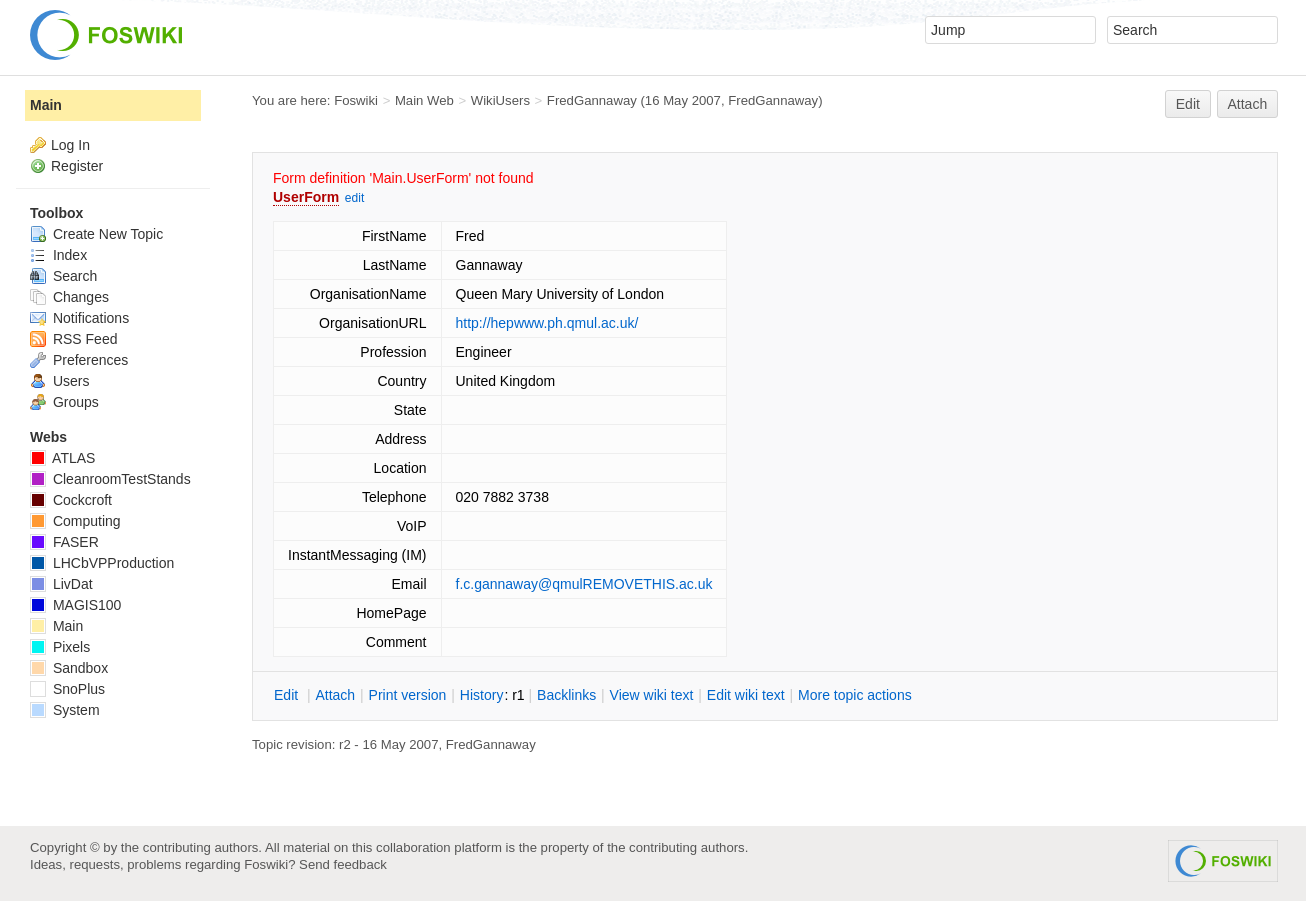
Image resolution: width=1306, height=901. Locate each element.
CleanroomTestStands (110, 479)
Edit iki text (746, 695)
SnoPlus (67, 689)
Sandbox (69, 668)
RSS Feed (73, 339)
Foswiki (356, 100)
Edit (1188, 104)
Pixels (60, 647)
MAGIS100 (75, 605)
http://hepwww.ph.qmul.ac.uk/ (547, 323)
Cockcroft (71, 500)
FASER (64, 542)
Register (77, 166)
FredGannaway (592, 100)
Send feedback (343, 864)
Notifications (79, 318)
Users (59, 381)
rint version (408, 695)
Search (63, 276)
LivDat (61, 584)
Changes (69, 297)
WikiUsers (500, 100)
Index (58, 255)
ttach (335, 695)
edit (354, 198)
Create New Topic (96, 234)
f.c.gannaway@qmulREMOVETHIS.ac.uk (584, 584)
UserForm (306, 197)
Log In (70, 145)
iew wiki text (652, 695)
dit (288, 695)
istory (482, 695)
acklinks (566, 695)
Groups (64, 402)
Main (46, 105)
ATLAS (62, 458)
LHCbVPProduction (102, 563)
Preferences (79, 360)
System (65, 710)
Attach (1248, 104)
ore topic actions (855, 695)
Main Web (424, 100)
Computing (75, 521)
